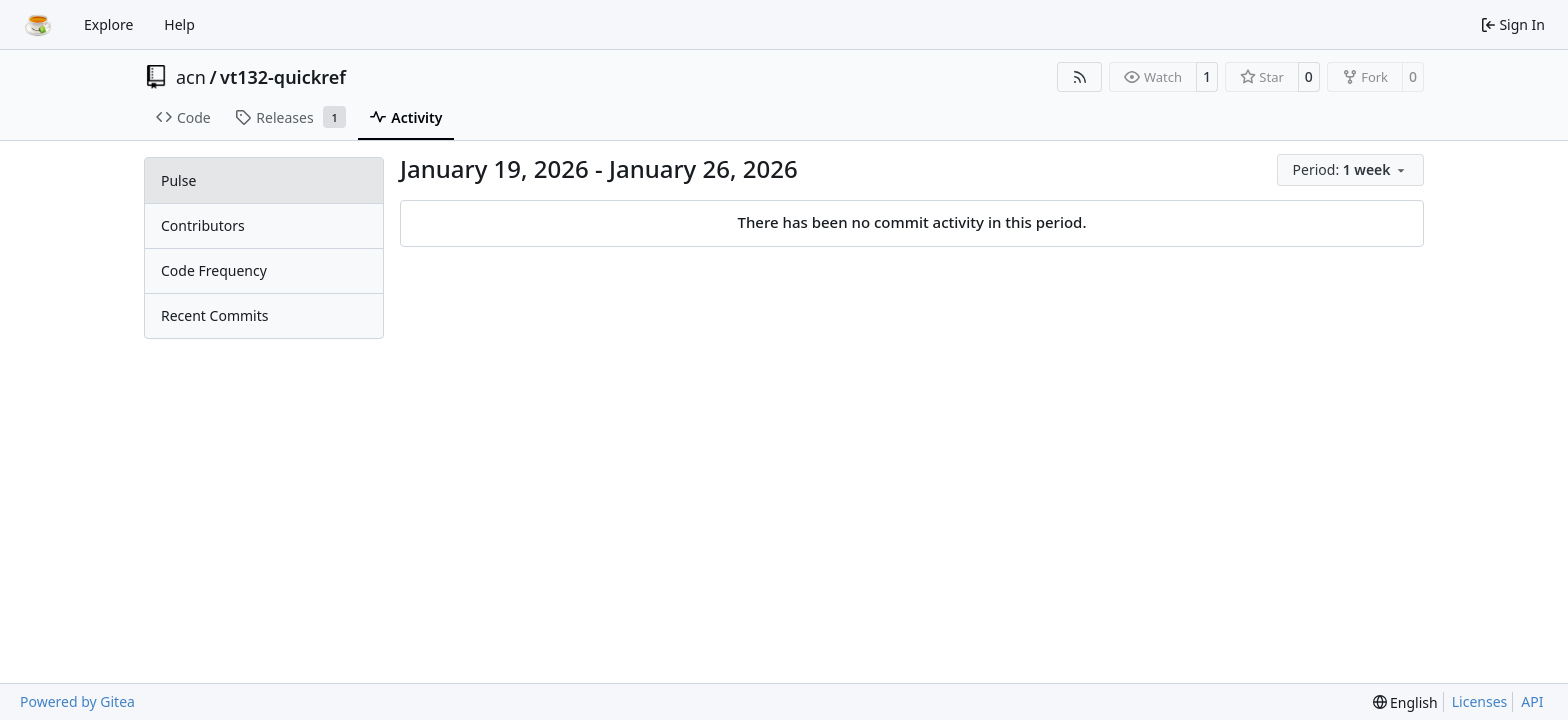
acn (191, 77)
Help (179, 24)
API (1532, 701)
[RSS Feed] (1080, 77)
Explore (108, 24)
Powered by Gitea (77, 701)
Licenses (1480, 701)
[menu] (1350, 170)
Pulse (178, 180)
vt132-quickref (283, 77)
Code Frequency (214, 270)
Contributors (203, 225)
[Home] (38, 25)
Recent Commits (214, 315)
